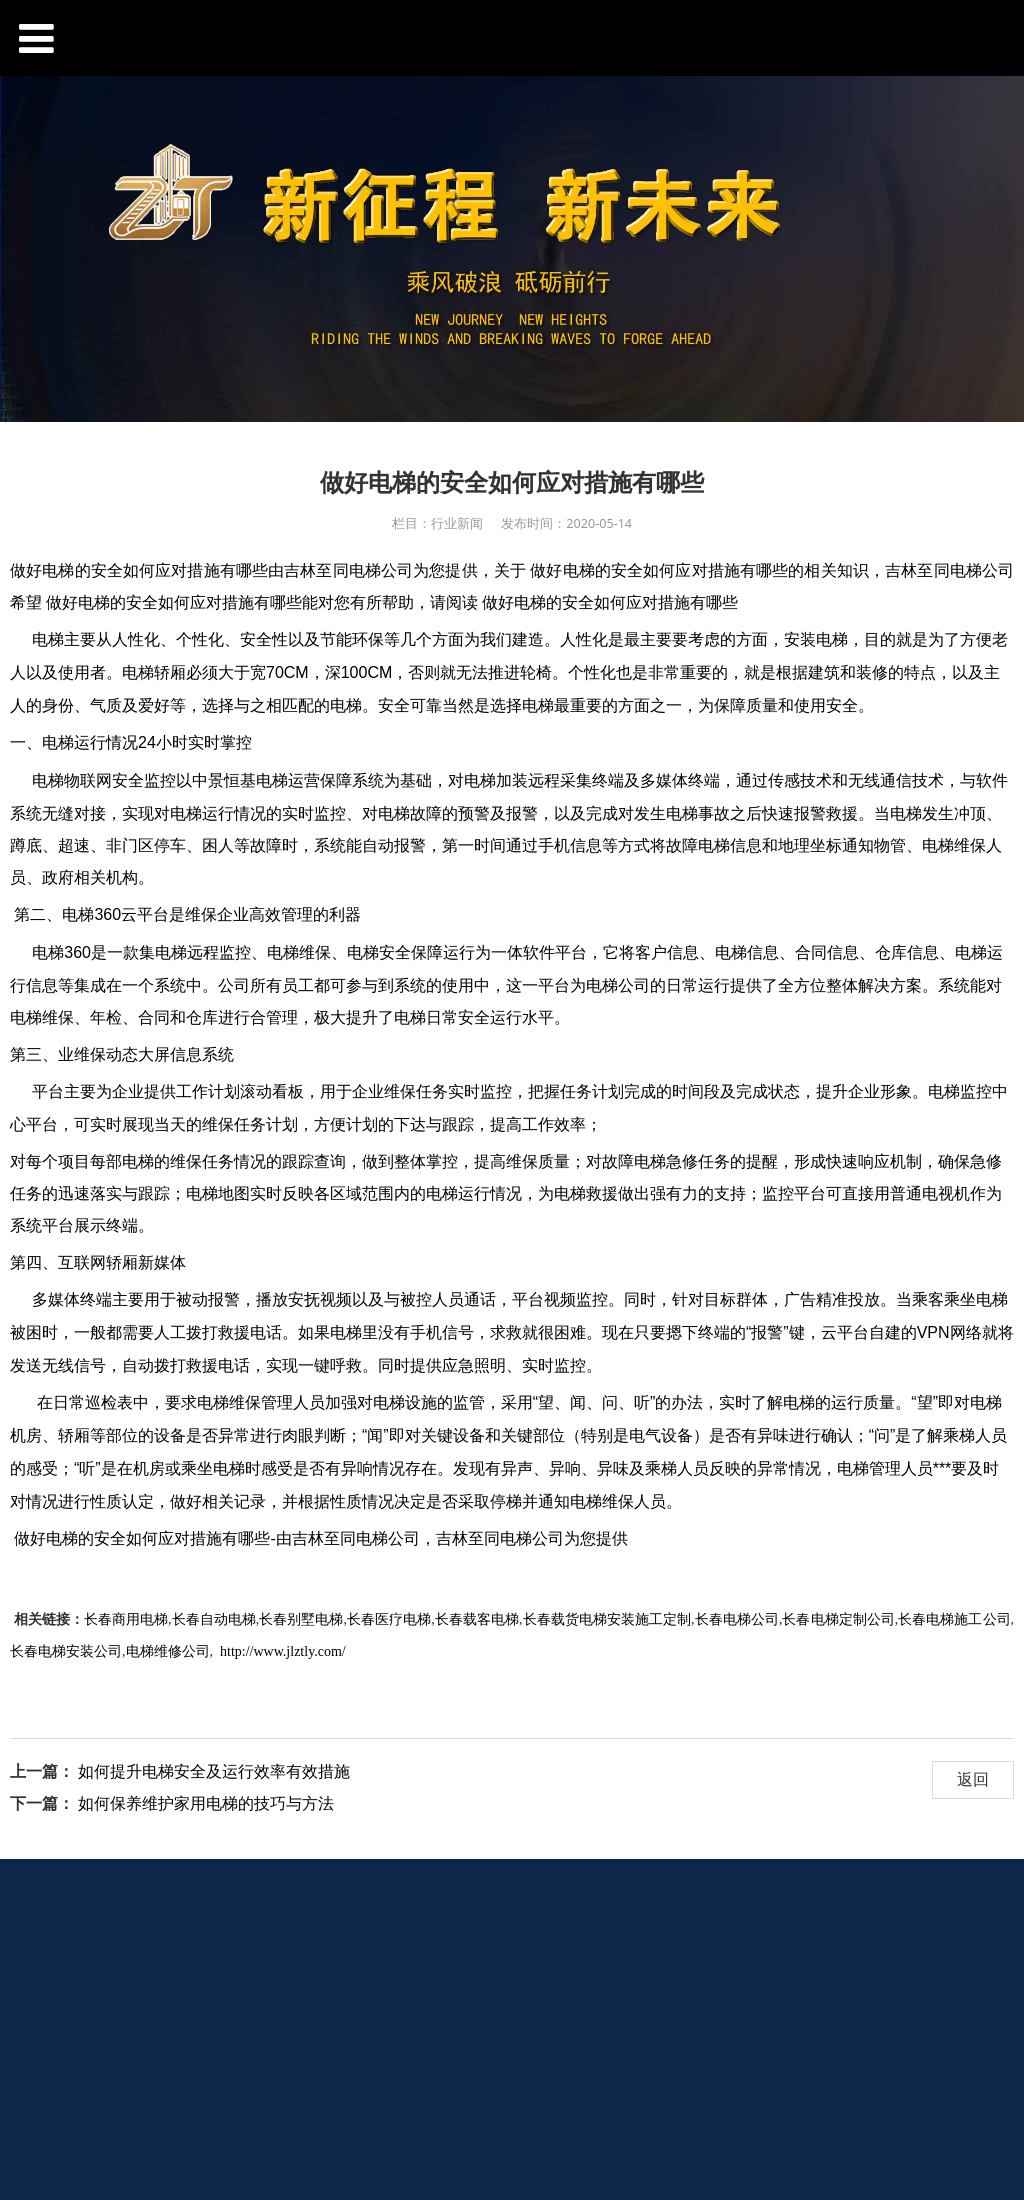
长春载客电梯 (477, 1619)
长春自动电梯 (213, 1619)
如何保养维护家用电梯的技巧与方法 (206, 1803)
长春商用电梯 (126, 1619)
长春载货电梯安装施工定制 (607, 1619)
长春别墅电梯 (301, 1619)
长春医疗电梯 (389, 1619)
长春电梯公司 (737, 1619)
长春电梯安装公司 (66, 1651)
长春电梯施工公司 (954, 1619)
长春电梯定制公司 (838, 1619)
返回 (973, 1779)
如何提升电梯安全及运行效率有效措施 (214, 1771)
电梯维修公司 (168, 1651)
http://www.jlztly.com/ (283, 1651)
